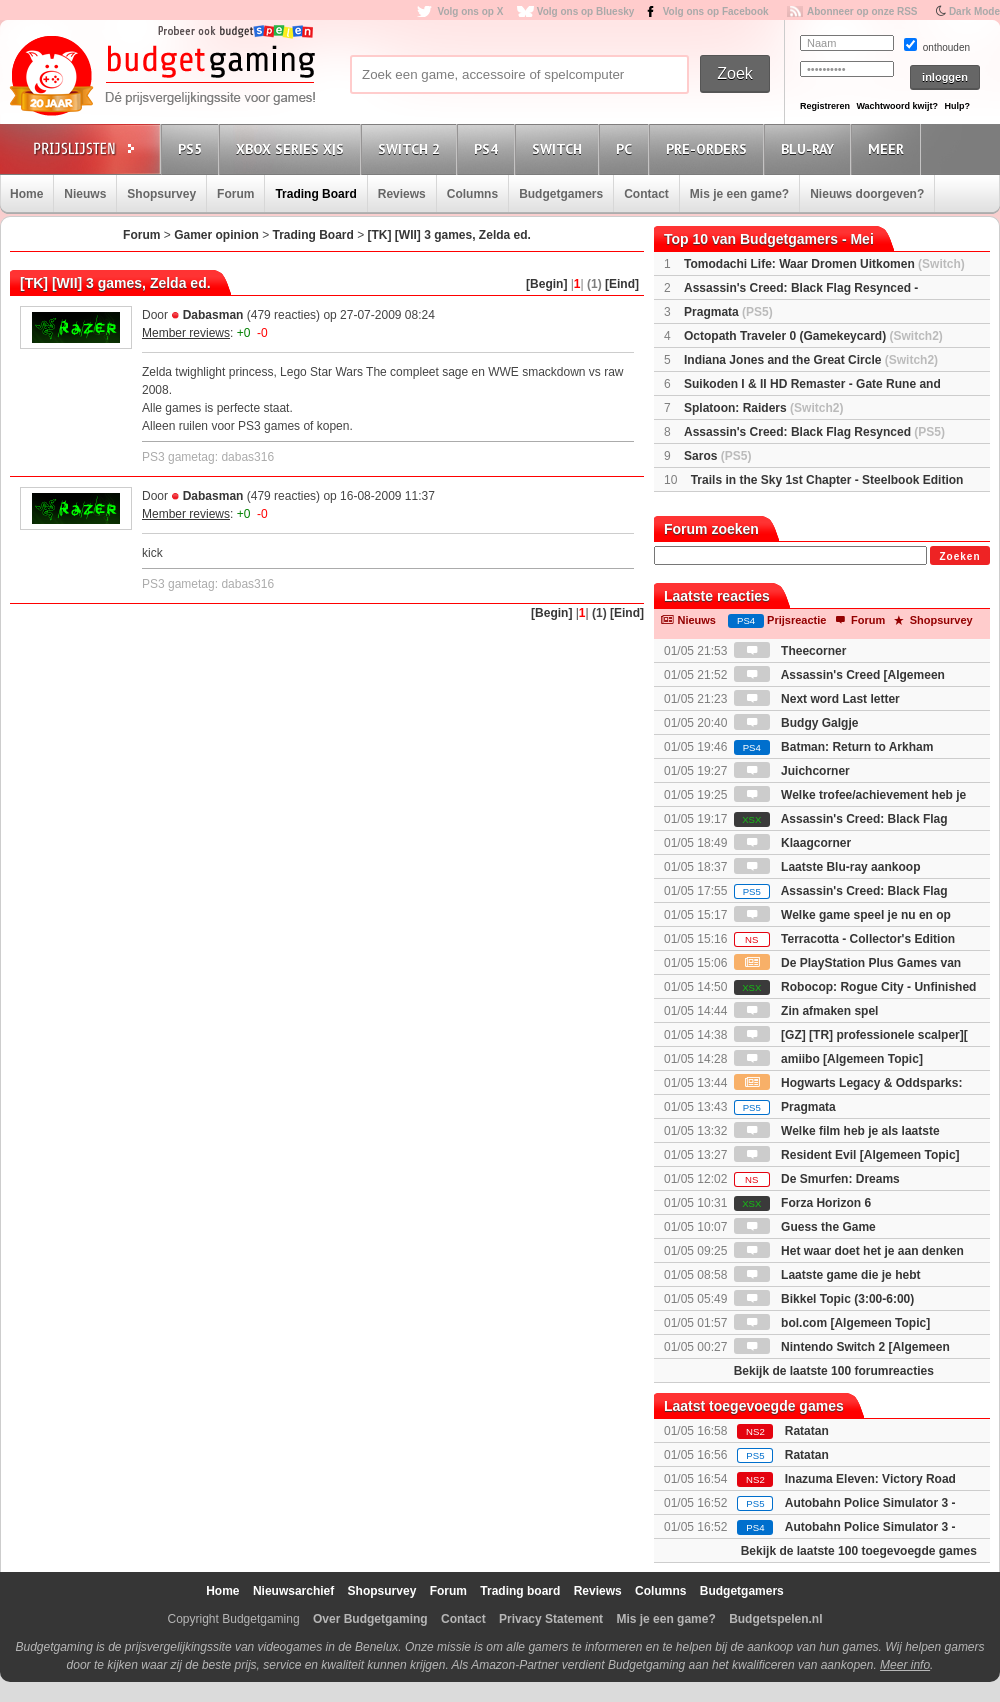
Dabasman (213, 315)
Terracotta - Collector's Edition (844, 939)
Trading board (520, 1591)
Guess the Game (805, 1227)
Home (26, 194)
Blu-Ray (810, 148)
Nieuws (85, 194)
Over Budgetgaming (370, 1619)
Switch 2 (412, 148)
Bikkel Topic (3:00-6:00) (824, 1299)
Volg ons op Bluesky (586, 11)
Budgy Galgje (796, 723)
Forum (235, 194)
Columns (472, 194)
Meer (889, 148)
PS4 (489, 148)
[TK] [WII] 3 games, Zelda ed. (449, 235)
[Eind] (622, 284)
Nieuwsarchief (293, 1591)
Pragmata (728, 312)
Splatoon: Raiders (763, 408)
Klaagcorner (792, 843)
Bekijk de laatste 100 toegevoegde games (859, 1551)
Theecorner (790, 651)
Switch (560, 148)
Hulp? (957, 106)
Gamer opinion (216, 235)
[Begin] (546, 284)
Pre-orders (709, 148)
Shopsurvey (161, 194)
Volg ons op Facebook (716, 11)
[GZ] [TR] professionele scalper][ (851, 1035)
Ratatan (807, 1431)
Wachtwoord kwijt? (897, 106)
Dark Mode (974, 11)
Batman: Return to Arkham (834, 747)
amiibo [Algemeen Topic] (828, 1059)
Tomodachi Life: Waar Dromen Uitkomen (824, 264)
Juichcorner (792, 771)
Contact (646, 194)
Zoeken (959, 556)
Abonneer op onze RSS (862, 11)
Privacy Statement (551, 1619)
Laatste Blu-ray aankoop (827, 867)
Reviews (402, 194)
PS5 (193, 148)
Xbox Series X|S (293, 148)
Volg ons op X (470, 11)
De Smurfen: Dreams (817, 1179)
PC (627, 148)
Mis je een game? (739, 194)
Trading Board (315, 194)
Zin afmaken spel (806, 1011)
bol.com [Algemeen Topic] (832, 1323)
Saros (717, 456)
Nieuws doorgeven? (867, 194)
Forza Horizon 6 (802, 1203)
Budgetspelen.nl (775, 1619)
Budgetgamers (561, 194)
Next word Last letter (817, 699)
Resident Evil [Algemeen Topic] (847, 1155)
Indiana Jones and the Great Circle (811, 360)
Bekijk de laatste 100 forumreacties (834, 1371)
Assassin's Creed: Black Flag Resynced (814, 432)
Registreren (825, 106)
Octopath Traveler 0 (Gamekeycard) (813, 336)
